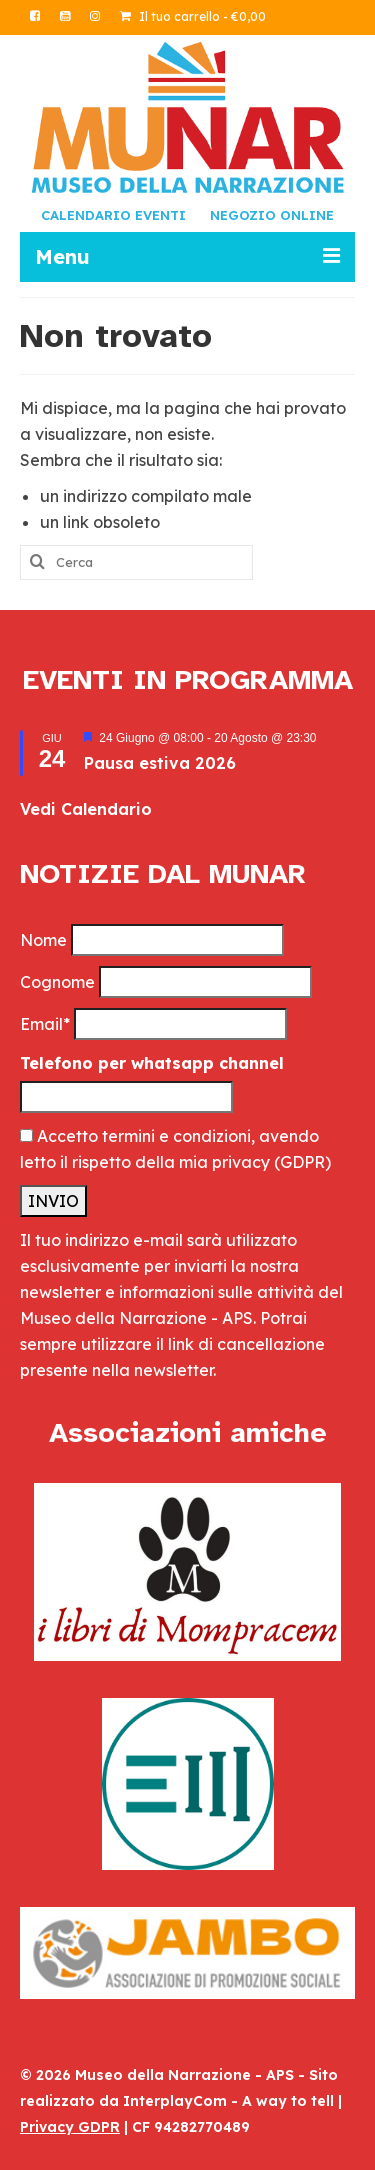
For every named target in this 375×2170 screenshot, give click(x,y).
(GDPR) (302, 1162)
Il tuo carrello (193, 16)
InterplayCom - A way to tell (228, 2101)
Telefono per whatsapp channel (152, 1063)
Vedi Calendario (86, 809)
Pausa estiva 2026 (160, 763)
